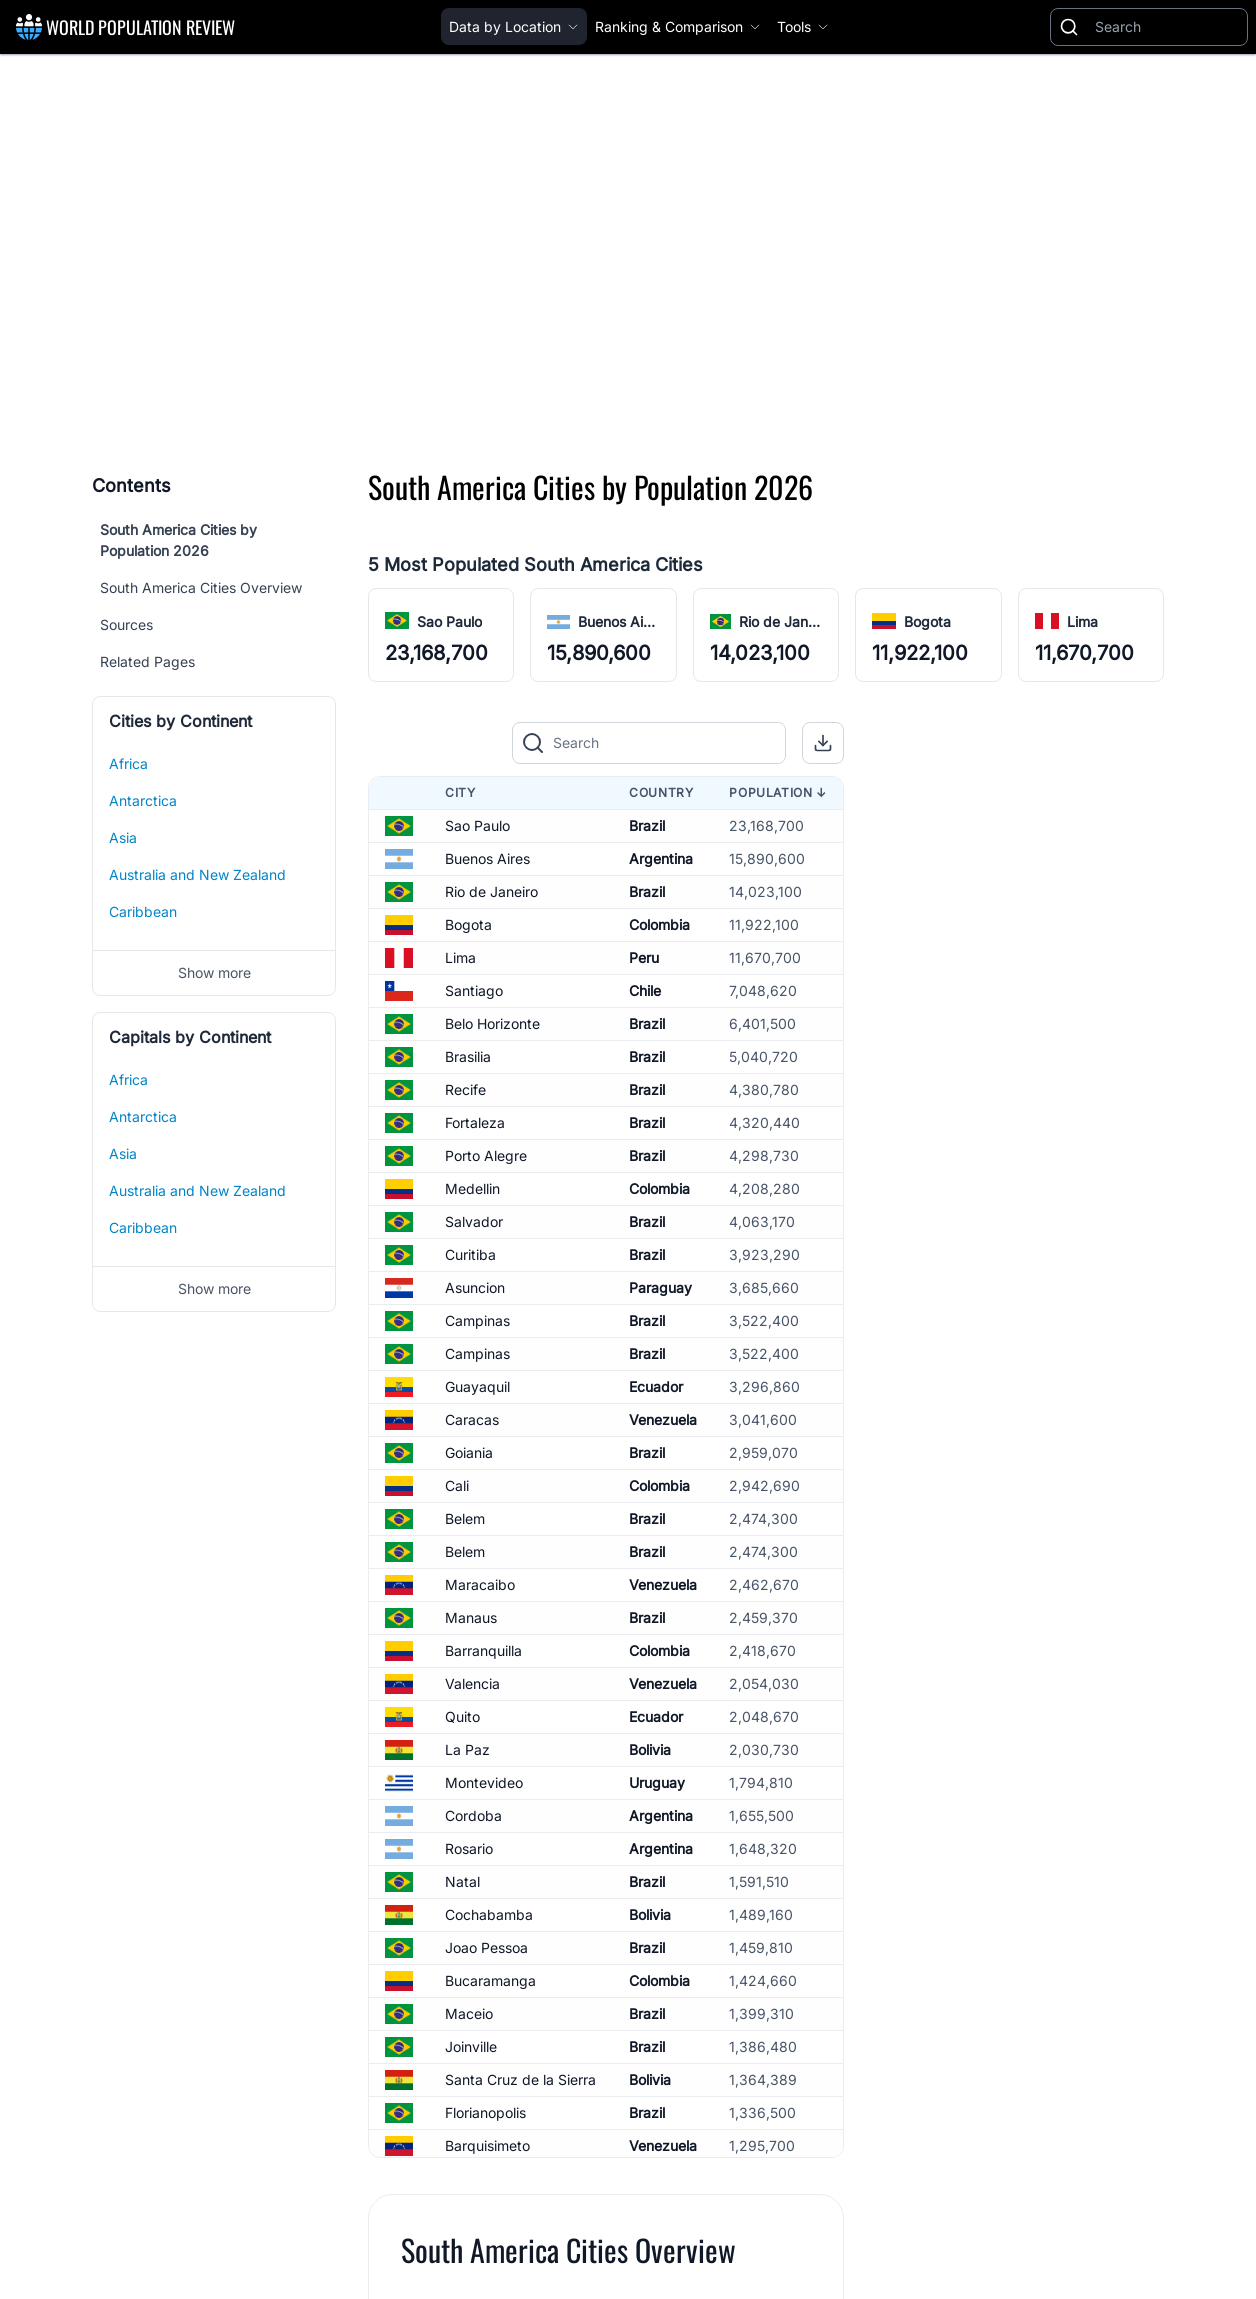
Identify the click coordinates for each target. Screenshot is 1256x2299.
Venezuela (663, 1419)
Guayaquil (477, 1386)
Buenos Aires (487, 858)
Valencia (472, 1683)
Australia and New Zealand (197, 874)
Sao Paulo (477, 825)
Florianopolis (485, 2112)
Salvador (474, 1221)
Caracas (472, 1419)
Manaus (471, 1617)
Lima (460, 957)
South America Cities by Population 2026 (178, 540)
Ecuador (656, 1386)
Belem (465, 1518)
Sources (126, 624)
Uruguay (657, 1782)
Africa (128, 763)
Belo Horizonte (492, 1023)
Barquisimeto (487, 2145)
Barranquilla (483, 1650)
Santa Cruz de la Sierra (520, 2079)
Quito (462, 1716)
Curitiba (470, 1254)
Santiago (474, 990)
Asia (123, 837)
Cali (457, 1485)
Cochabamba (489, 1914)
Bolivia (650, 1749)
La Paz (467, 1749)
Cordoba (473, 1815)
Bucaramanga (490, 1980)
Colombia (659, 924)
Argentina (661, 858)
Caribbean (143, 911)
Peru (644, 957)
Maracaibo (480, 1584)
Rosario (469, 1848)
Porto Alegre (486, 1155)
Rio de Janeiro (491, 891)
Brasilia (468, 1056)
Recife (465, 1089)
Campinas (477, 1320)
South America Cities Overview (201, 587)
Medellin (472, 1188)
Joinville (471, 2046)
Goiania (469, 1452)
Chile (645, 990)
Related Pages (147, 661)
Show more (214, 972)
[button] (823, 743)
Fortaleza (475, 1122)
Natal (462, 1881)
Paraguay (660, 1287)
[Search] (1167, 27)
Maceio (469, 2013)
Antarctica (143, 800)
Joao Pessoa (486, 1947)
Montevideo (484, 1782)
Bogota (468, 924)
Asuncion (475, 1287)
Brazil (647, 825)
